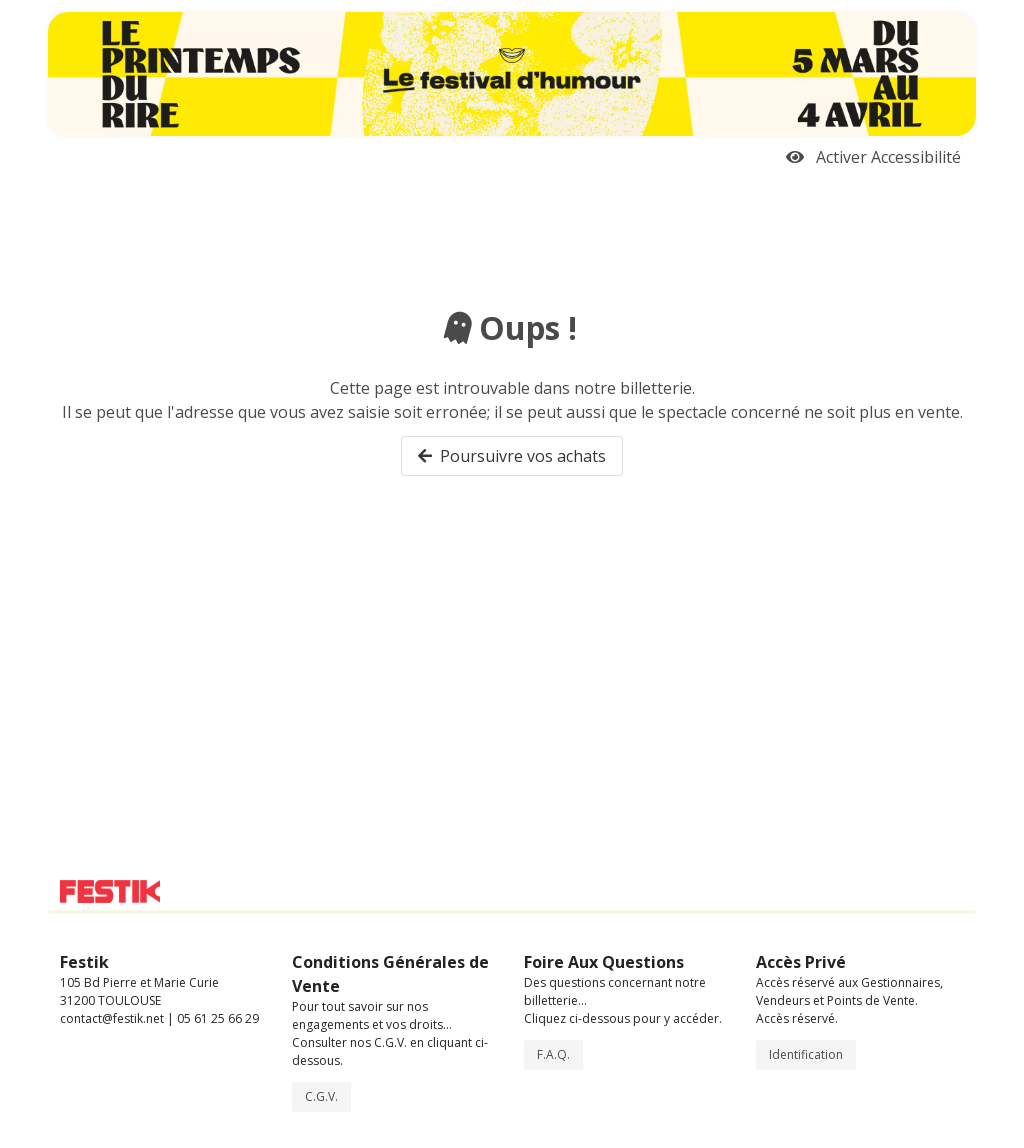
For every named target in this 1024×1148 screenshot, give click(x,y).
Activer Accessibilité (873, 157)
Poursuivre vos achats (512, 456)
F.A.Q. (553, 1054)
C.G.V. (321, 1096)
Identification (806, 1054)
